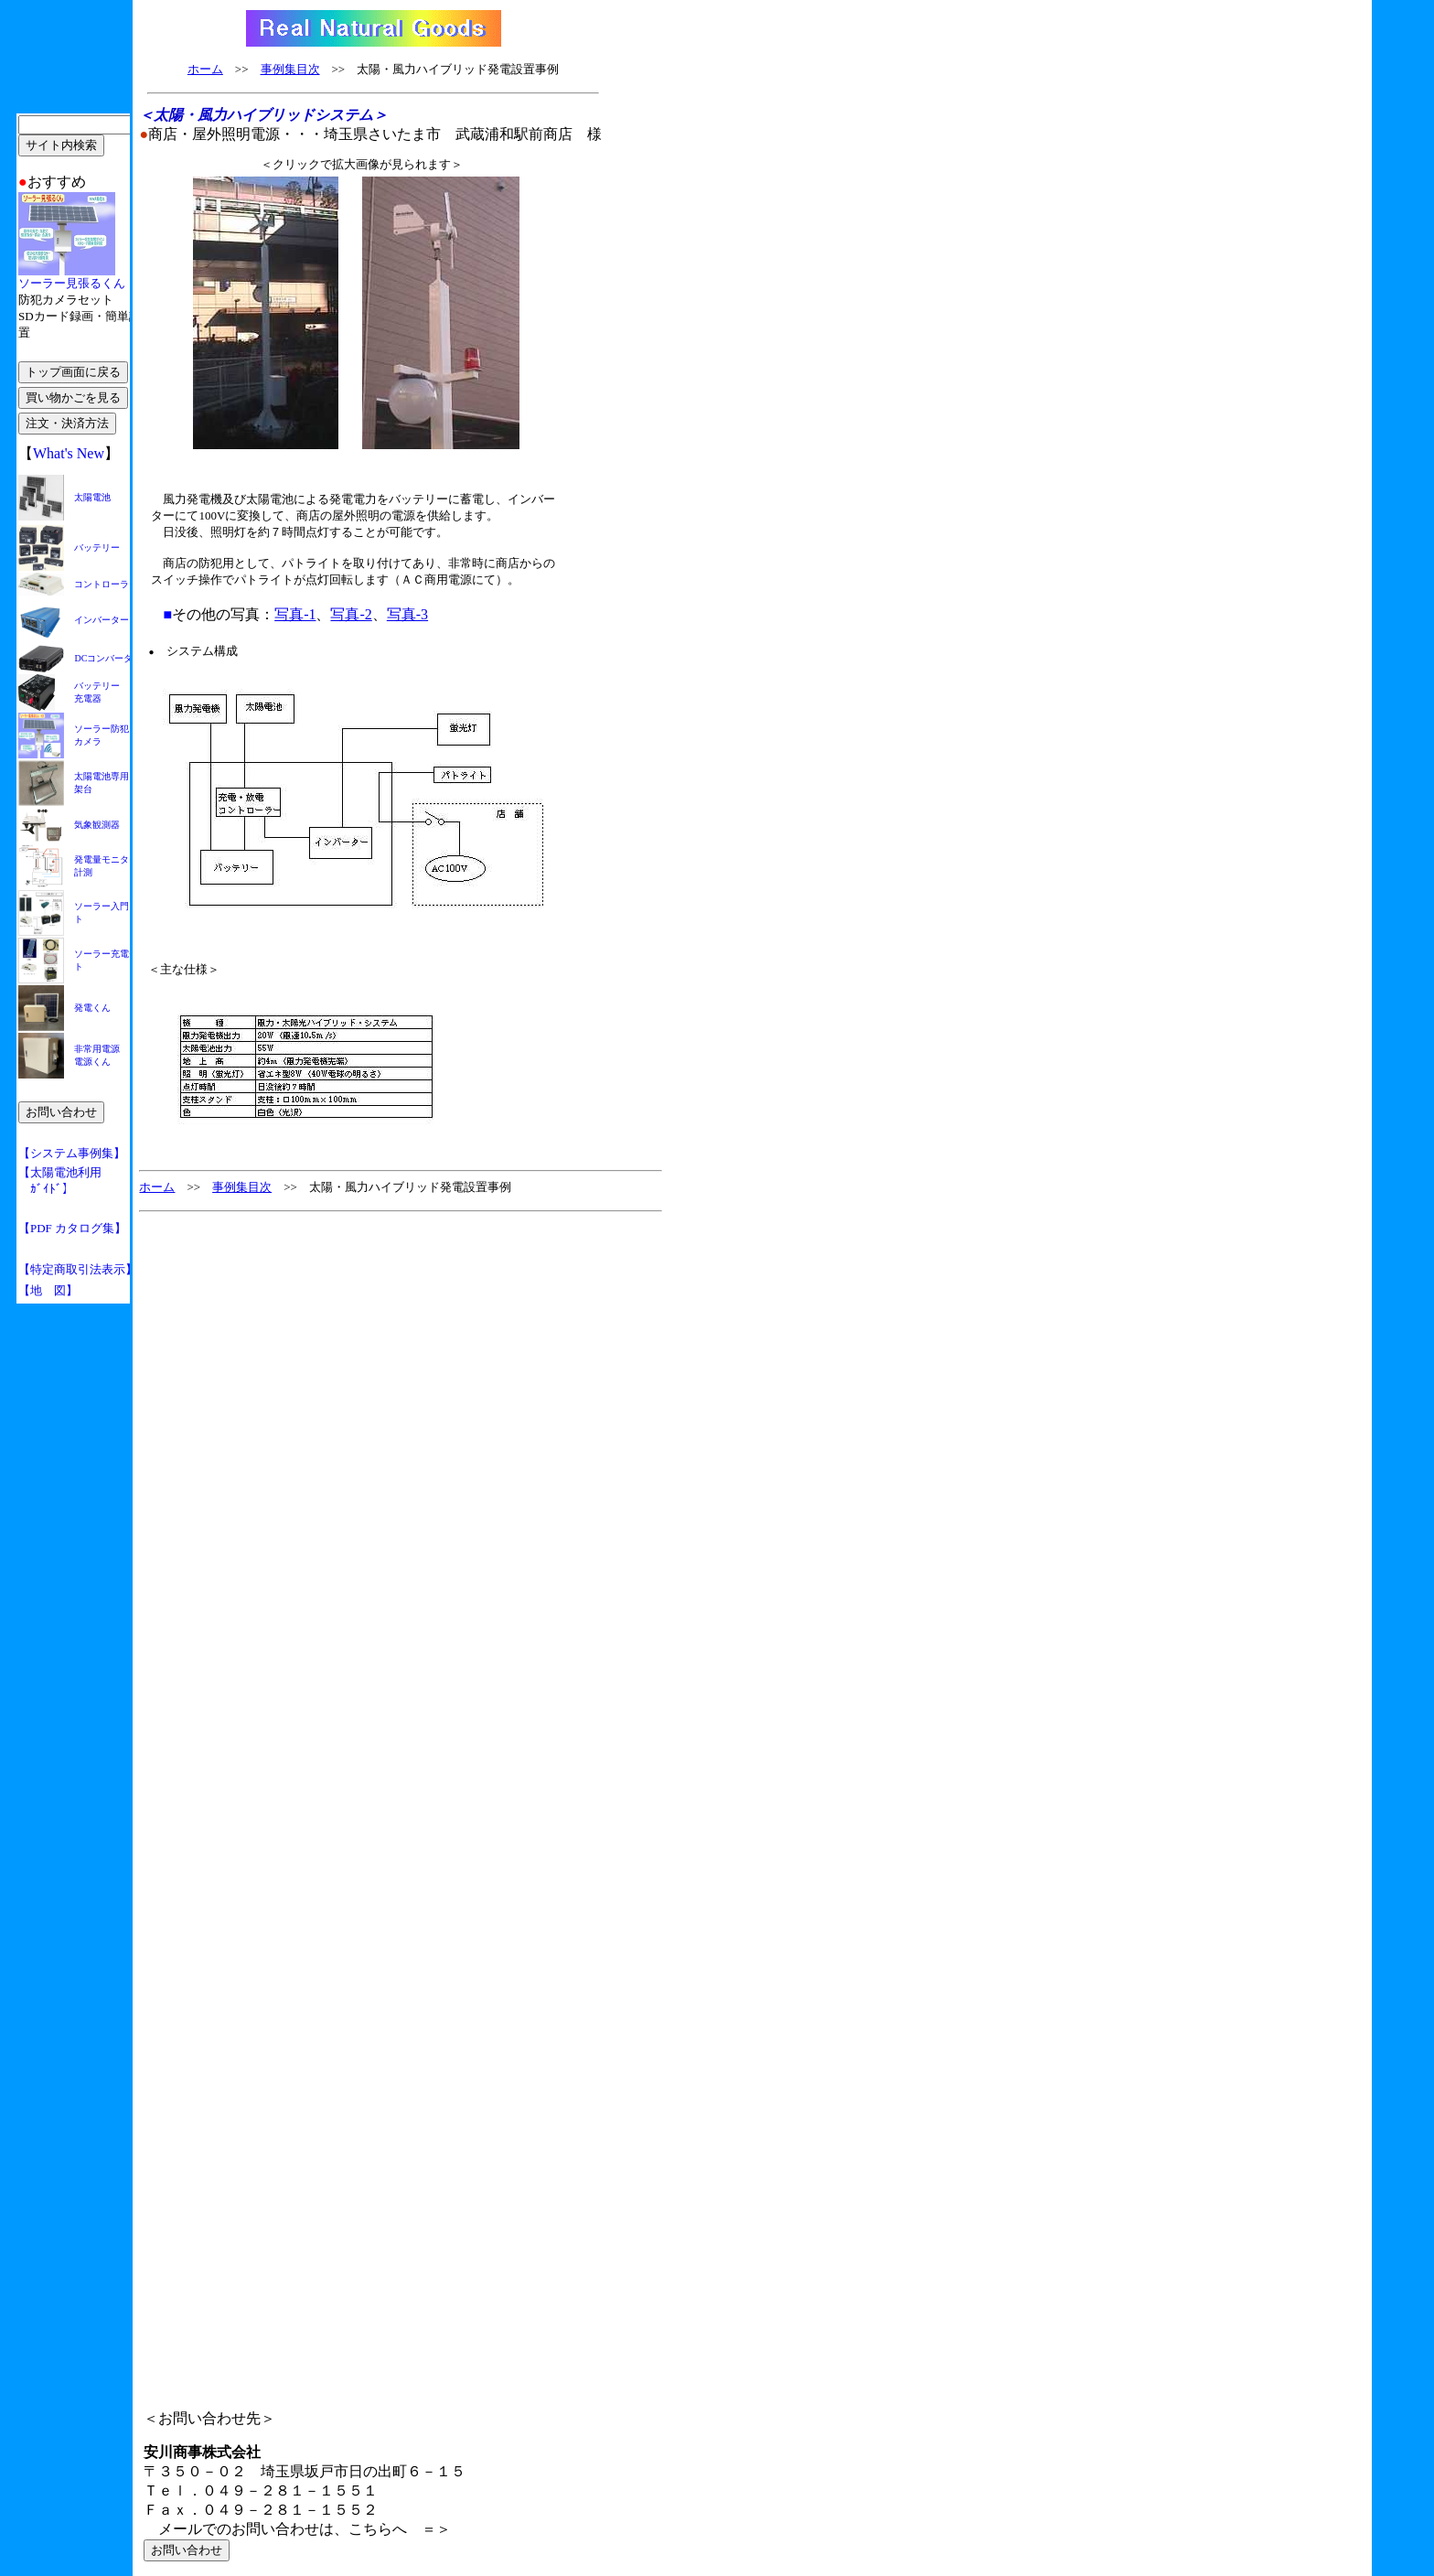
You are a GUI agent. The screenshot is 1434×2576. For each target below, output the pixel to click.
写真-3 (407, 614)
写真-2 (350, 614)
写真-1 (295, 614)
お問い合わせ (186, 2550)
